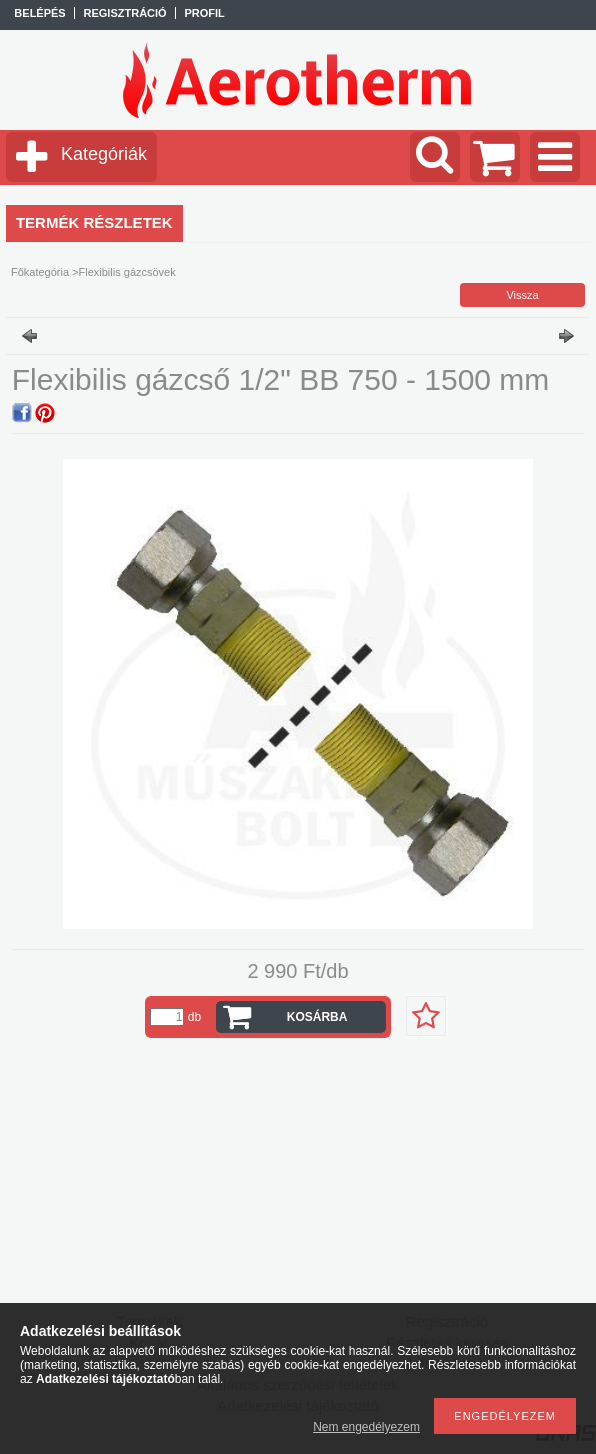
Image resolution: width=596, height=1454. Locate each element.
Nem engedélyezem (366, 1427)
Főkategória (40, 272)
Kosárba (317, 1017)
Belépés (39, 13)
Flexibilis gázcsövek (127, 272)
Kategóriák (104, 154)
